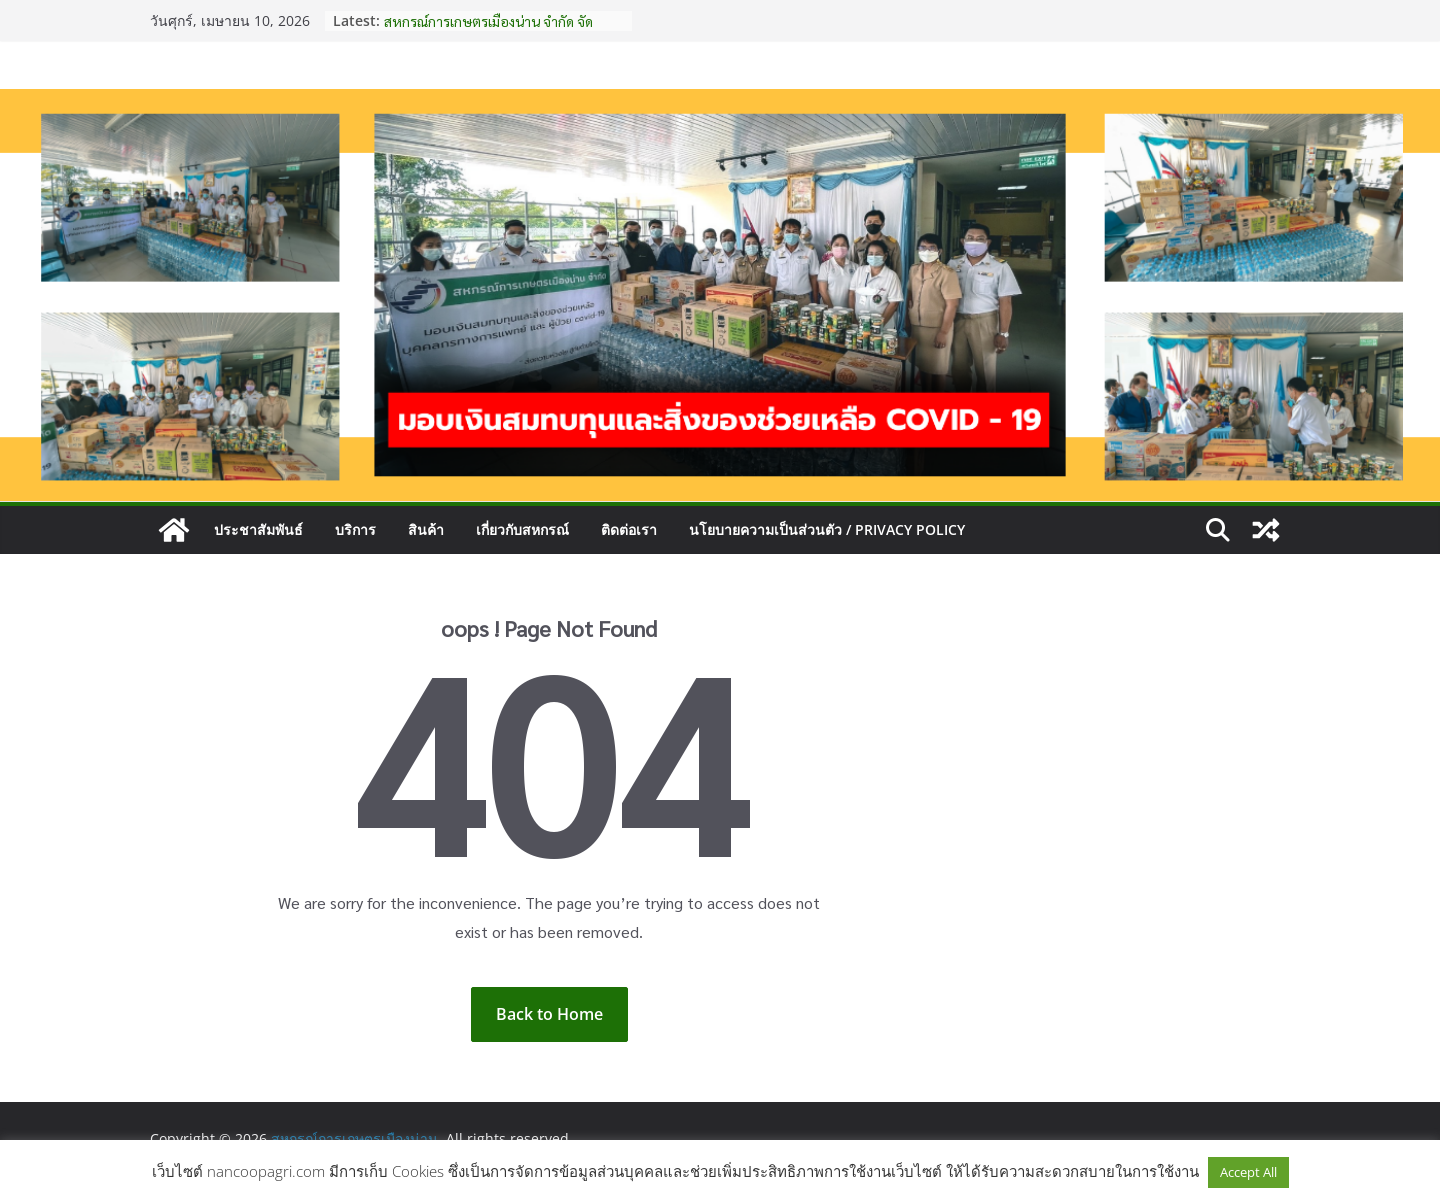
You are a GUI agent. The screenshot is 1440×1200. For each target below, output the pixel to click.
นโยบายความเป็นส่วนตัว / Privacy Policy (827, 529)
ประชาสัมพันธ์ (258, 529)
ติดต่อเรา (629, 529)
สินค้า (426, 529)
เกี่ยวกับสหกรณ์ (522, 529)
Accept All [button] (1248, 1172)
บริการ (355, 529)
